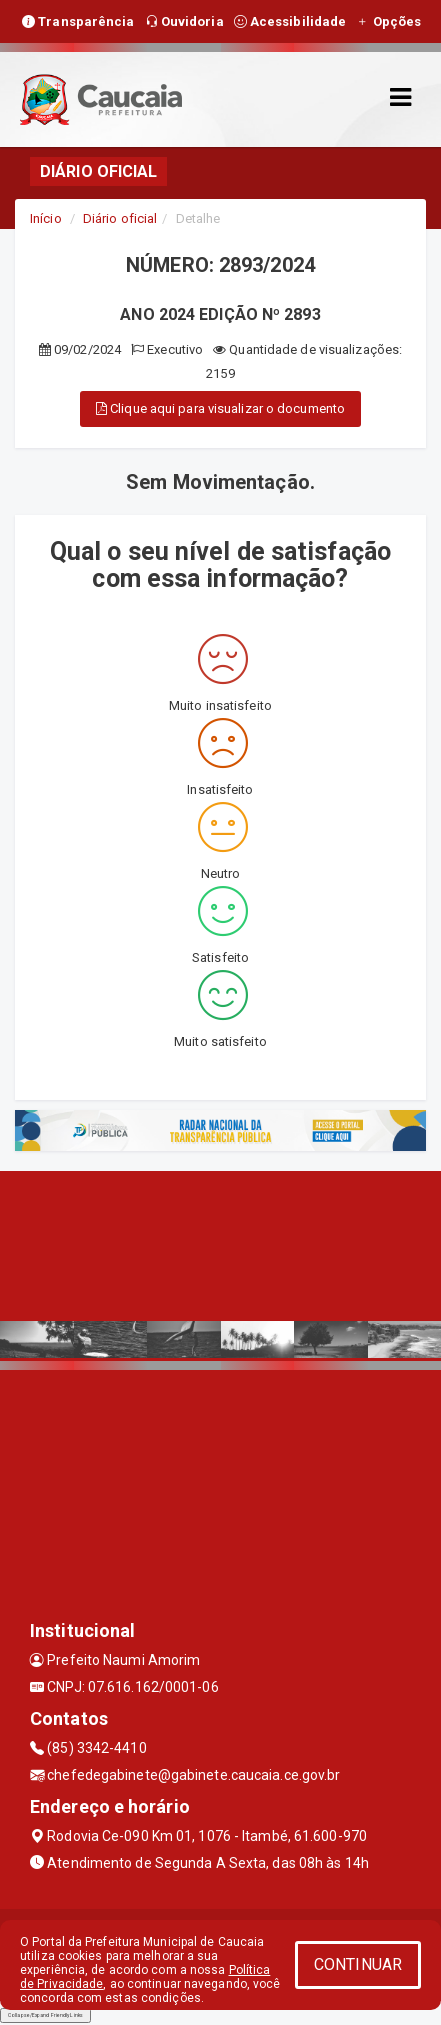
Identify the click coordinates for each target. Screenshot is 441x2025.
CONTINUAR (358, 1964)
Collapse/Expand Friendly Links (45, 2015)
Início (46, 218)
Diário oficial (120, 218)
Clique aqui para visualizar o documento (220, 408)
